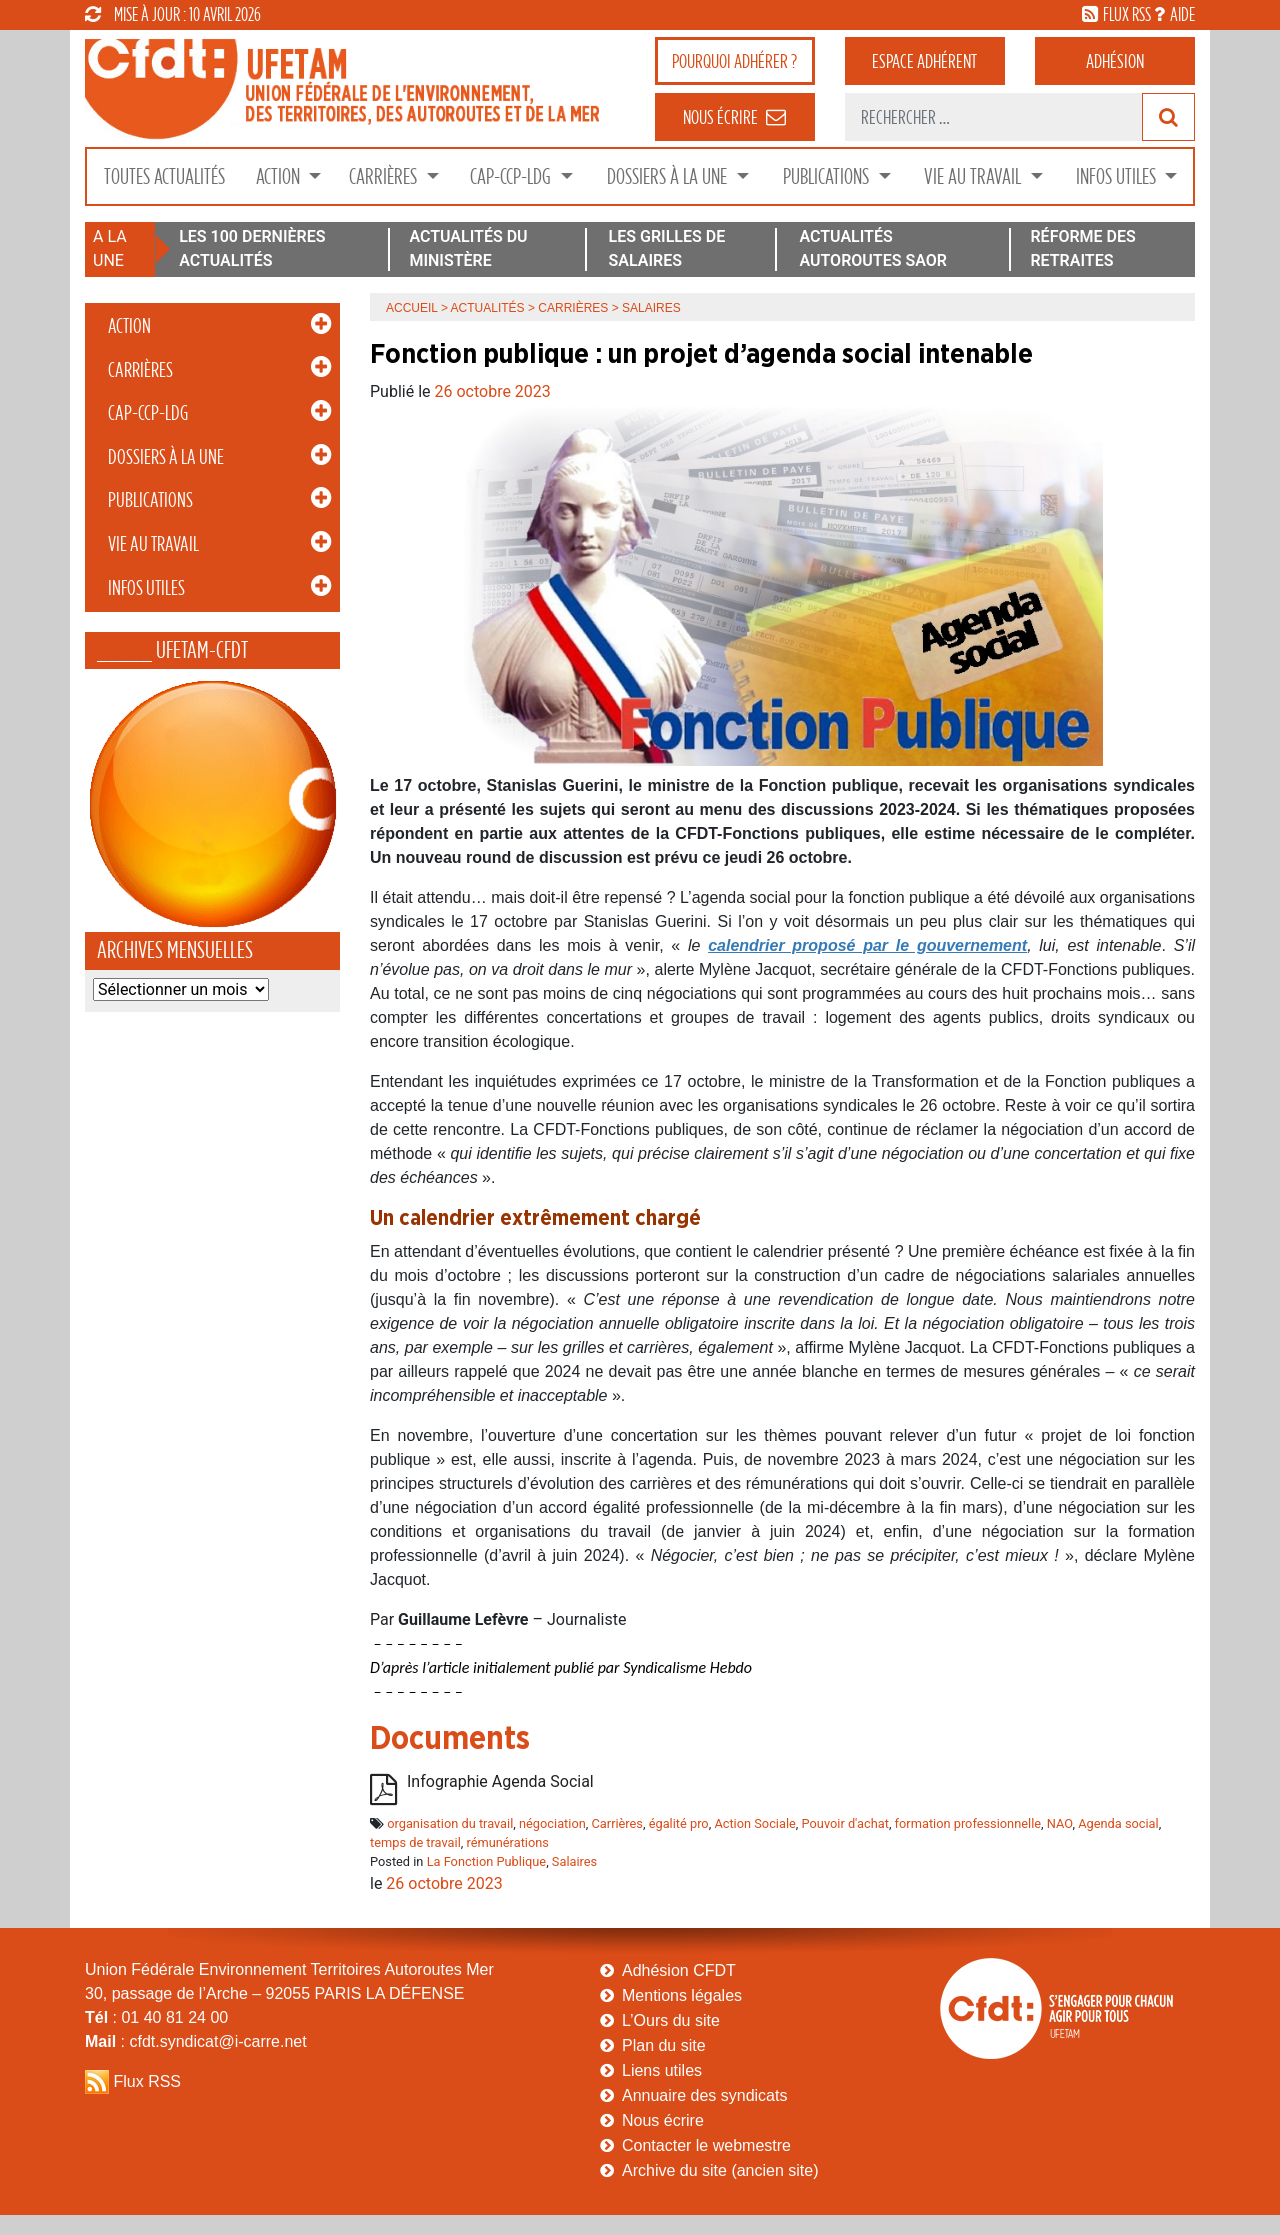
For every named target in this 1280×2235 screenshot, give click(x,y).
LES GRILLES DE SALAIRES (667, 248)
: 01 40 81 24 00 (156, 2017)
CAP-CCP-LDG (512, 176)
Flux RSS (147, 2081)
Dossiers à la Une (669, 176)
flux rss (1127, 14)
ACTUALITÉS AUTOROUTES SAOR (873, 248)
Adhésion (1115, 61)
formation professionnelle (968, 1823)
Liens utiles (662, 2070)
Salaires (574, 1861)
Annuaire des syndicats (704, 2095)
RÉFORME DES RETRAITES (1082, 248)
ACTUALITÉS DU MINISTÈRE (468, 248)
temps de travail (415, 1842)
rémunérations (507, 1842)
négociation (552, 1823)
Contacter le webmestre (706, 2145)
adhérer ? (734, 61)
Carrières (385, 176)
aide (1182, 14)
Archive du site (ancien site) (720, 2170)
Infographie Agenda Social (500, 1781)
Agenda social (1118, 1823)
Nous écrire (663, 2120)
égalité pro (679, 1823)
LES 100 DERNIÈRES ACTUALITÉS (252, 248)
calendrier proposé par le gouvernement (867, 945)
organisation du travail (450, 1823)
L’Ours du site (671, 2020)
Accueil (412, 308)
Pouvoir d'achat (845, 1823)
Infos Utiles (1118, 176)
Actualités (488, 308)
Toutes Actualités (164, 176)
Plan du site (664, 2045)
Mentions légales (682, 1995)
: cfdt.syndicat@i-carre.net (196, 2041)
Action (280, 176)
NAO (1060, 1823)
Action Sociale (754, 1823)
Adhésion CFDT (679, 1970)
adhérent (924, 61)
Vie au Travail (974, 176)
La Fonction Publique (487, 1861)
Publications (828, 176)
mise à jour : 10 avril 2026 (173, 14)
